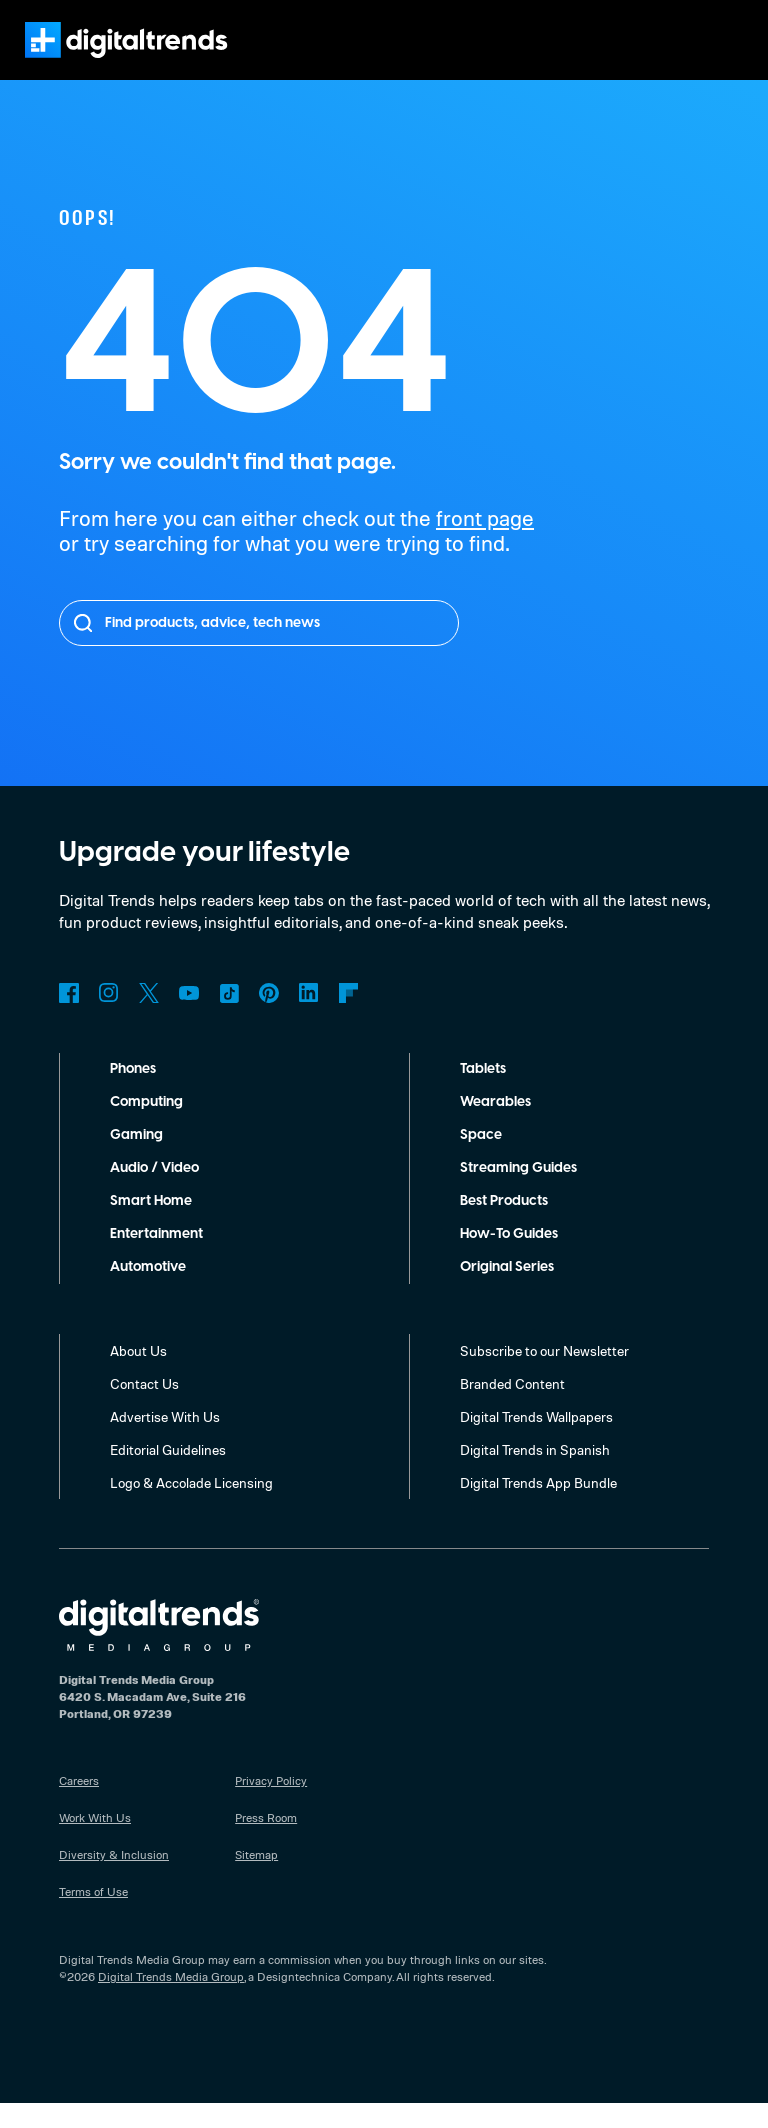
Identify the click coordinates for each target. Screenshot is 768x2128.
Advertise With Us (165, 1441)
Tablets (484, 1094)
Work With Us (95, 1842)
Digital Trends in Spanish (537, 1474)
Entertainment (157, 1259)
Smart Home (151, 1226)
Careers (80, 1805)
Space (480, 1160)
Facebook (69, 1018)
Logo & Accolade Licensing (194, 1507)
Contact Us (144, 1408)
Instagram (109, 1018)
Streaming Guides (520, 1193)
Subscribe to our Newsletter (546, 1375)
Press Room (268, 1842)
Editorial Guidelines (170, 1474)
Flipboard (349, 1018)
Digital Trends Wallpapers (539, 1441)
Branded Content (513, 1408)
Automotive (148, 1292)
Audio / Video (154, 1193)
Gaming (136, 1160)
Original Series (509, 1292)
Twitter (149, 1018)
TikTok (229, 1018)
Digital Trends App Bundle (540, 1507)
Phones (135, 1094)
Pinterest (269, 1018)
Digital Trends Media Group (171, 2001)
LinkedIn (309, 1018)
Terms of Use (94, 1916)
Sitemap (257, 1879)
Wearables (495, 1127)
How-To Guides (511, 1259)
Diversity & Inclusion (113, 1879)
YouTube (189, 1018)
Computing (147, 1127)
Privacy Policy (272, 1805)
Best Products (507, 1226)
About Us (139, 1375)
